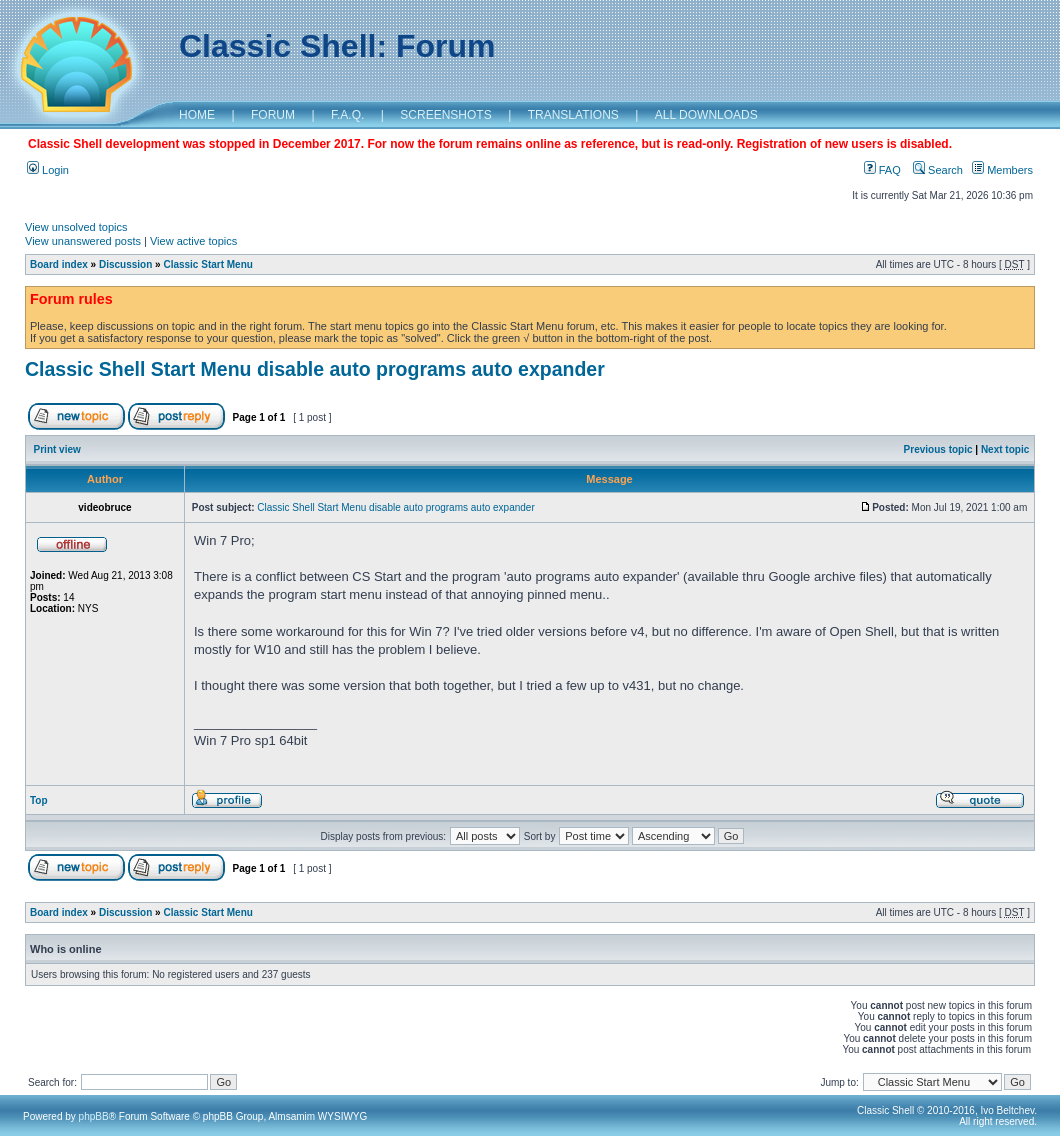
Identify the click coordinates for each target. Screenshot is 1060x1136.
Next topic (1005, 449)
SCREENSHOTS (445, 115)
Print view (57, 449)
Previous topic (938, 449)
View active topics (193, 241)
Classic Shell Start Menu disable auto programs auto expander (315, 369)
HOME (197, 115)
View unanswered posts (83, 241)
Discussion (125, 264)
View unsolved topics (76, 227)
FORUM (273, 115)
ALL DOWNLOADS (706, 115)
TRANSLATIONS (573, 115)
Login (48, 170)
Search (938, 170)
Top (39, 800)
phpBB (94, 1116)
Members (1002, 170)
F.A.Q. (347, 115)
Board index (59, 264)
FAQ (882, 170)
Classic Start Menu (207, 264)
